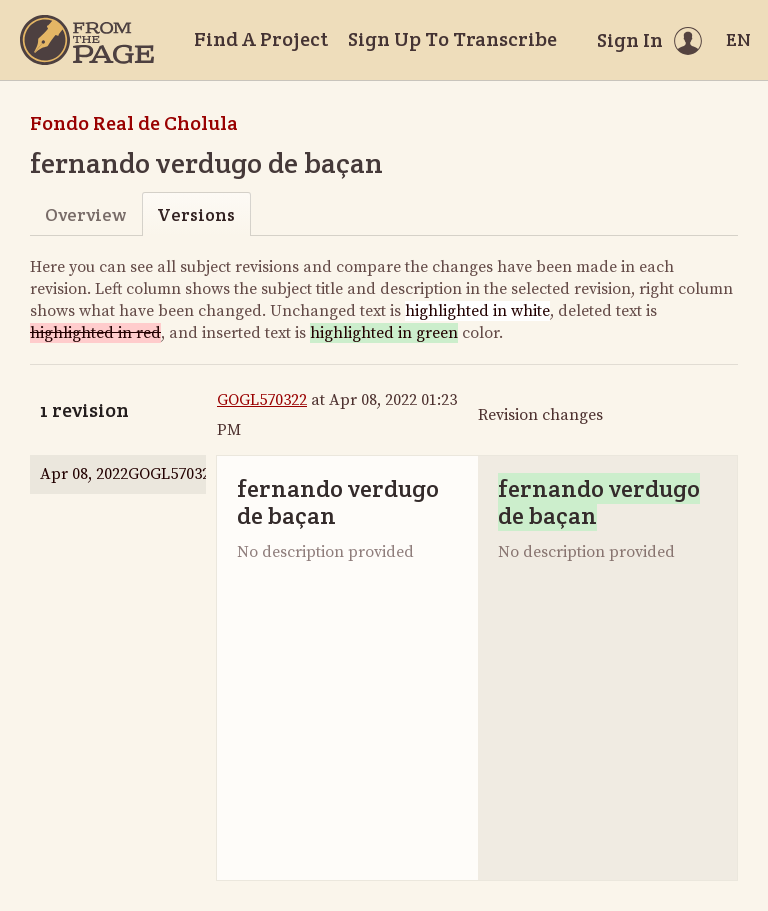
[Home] (87, 40)
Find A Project (261, 39)
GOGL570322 (262, 400)
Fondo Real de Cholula (134, 123)
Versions (196, 214)
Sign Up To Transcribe (452, 39)
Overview (85, 214)
